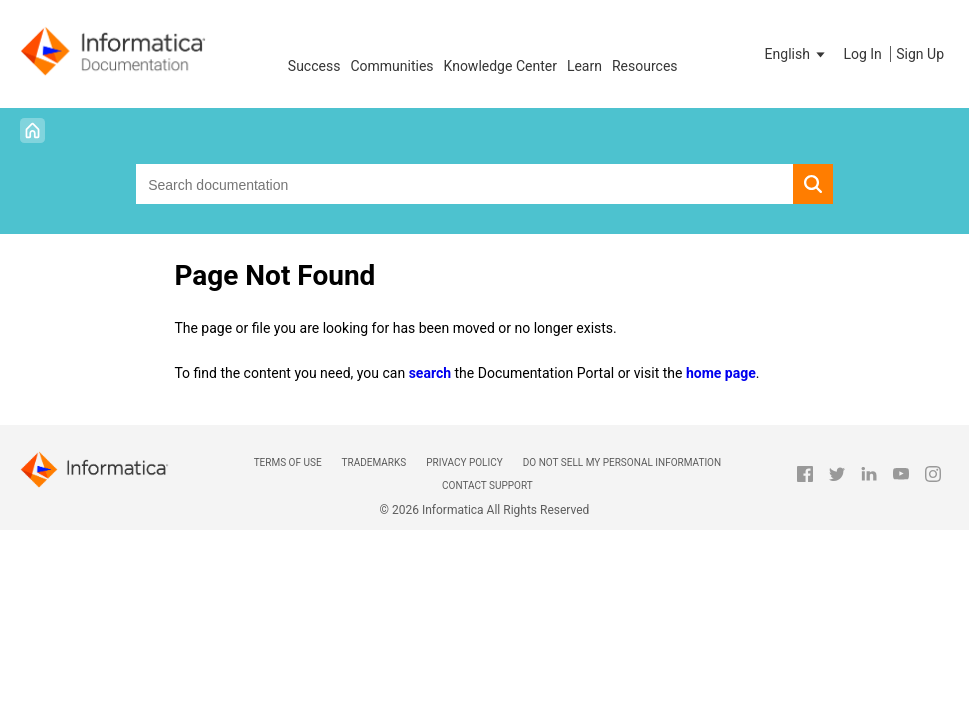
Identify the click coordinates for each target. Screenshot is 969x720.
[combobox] (464, 184)
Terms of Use (288, 462)
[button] (797, 54)
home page (721, 373)
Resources (645, 66)
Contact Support (487, 485)
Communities (391, 66)
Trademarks (374, 462)
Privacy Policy (464, 462)
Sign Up (920, 54)
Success (314, 66)
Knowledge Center (500, 66)
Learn (584, 66)
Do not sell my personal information (622, 462)
